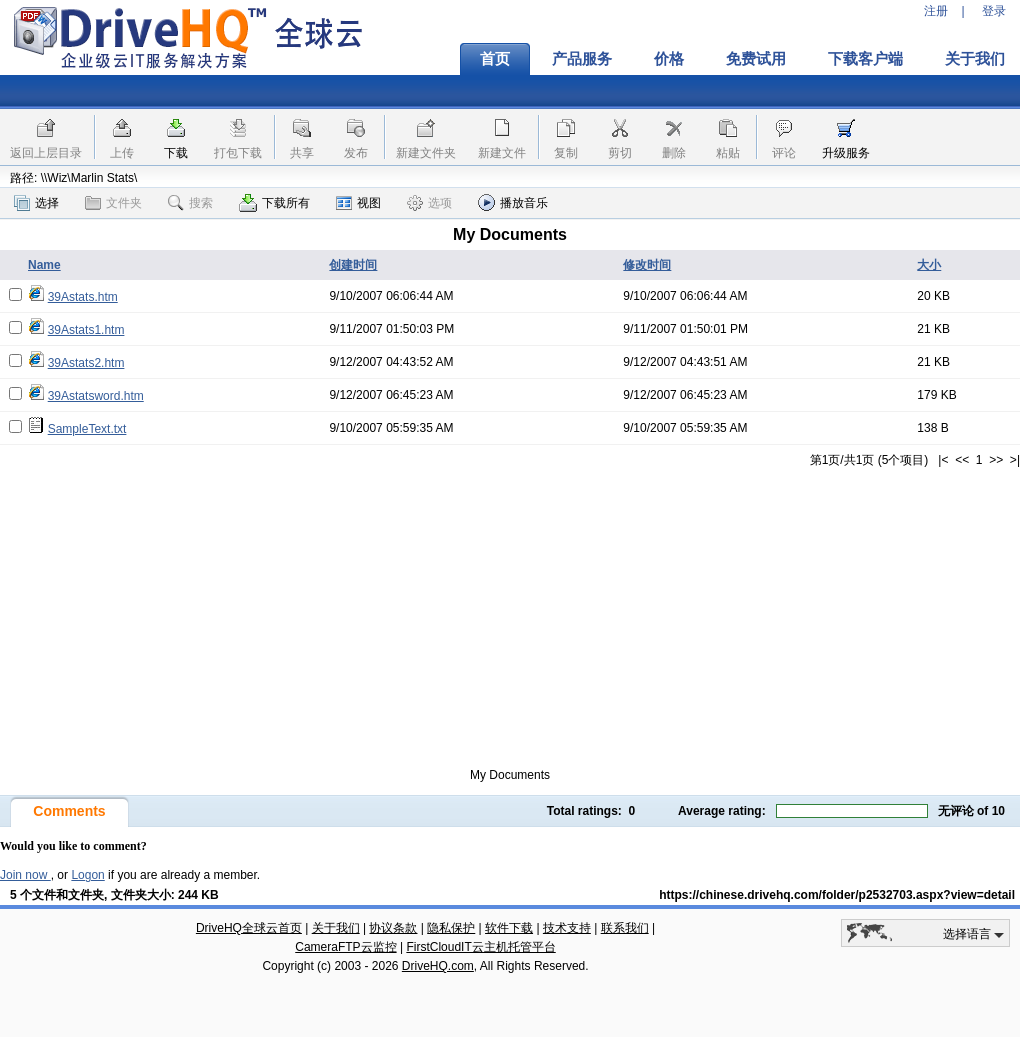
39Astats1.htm (86, 330)
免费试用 (756, 59)
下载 (176, 153)
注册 (936, 11)
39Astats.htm (83, 297)
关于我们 (336, 928)
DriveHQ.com (438, 966)
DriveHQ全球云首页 (249, 928)
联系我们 (625, 928)
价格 (669, 59)
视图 (358, 203)
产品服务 (582, 59)
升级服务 (846, 153)
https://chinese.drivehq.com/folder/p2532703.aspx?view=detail (837, 895)
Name (44, 265)
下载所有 (274, 203)
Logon (87, 875)
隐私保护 (451, 928)
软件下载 (509, 928)
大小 (929, 265)
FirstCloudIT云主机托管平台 (480, 947)
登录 (994, 11)
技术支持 (567, 928)
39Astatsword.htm (96, 396)
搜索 (190, 203)
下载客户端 (865, 59)
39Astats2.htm (86, 363)
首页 (495, 59)
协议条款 (393, 928)
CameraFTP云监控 (345, 947)
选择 (36, 203)
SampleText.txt (87, 429)
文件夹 (113, 203)
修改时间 (647, 265)
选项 (429, 203)
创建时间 (353, 265)
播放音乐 (513, 202)
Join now (25, 875)
